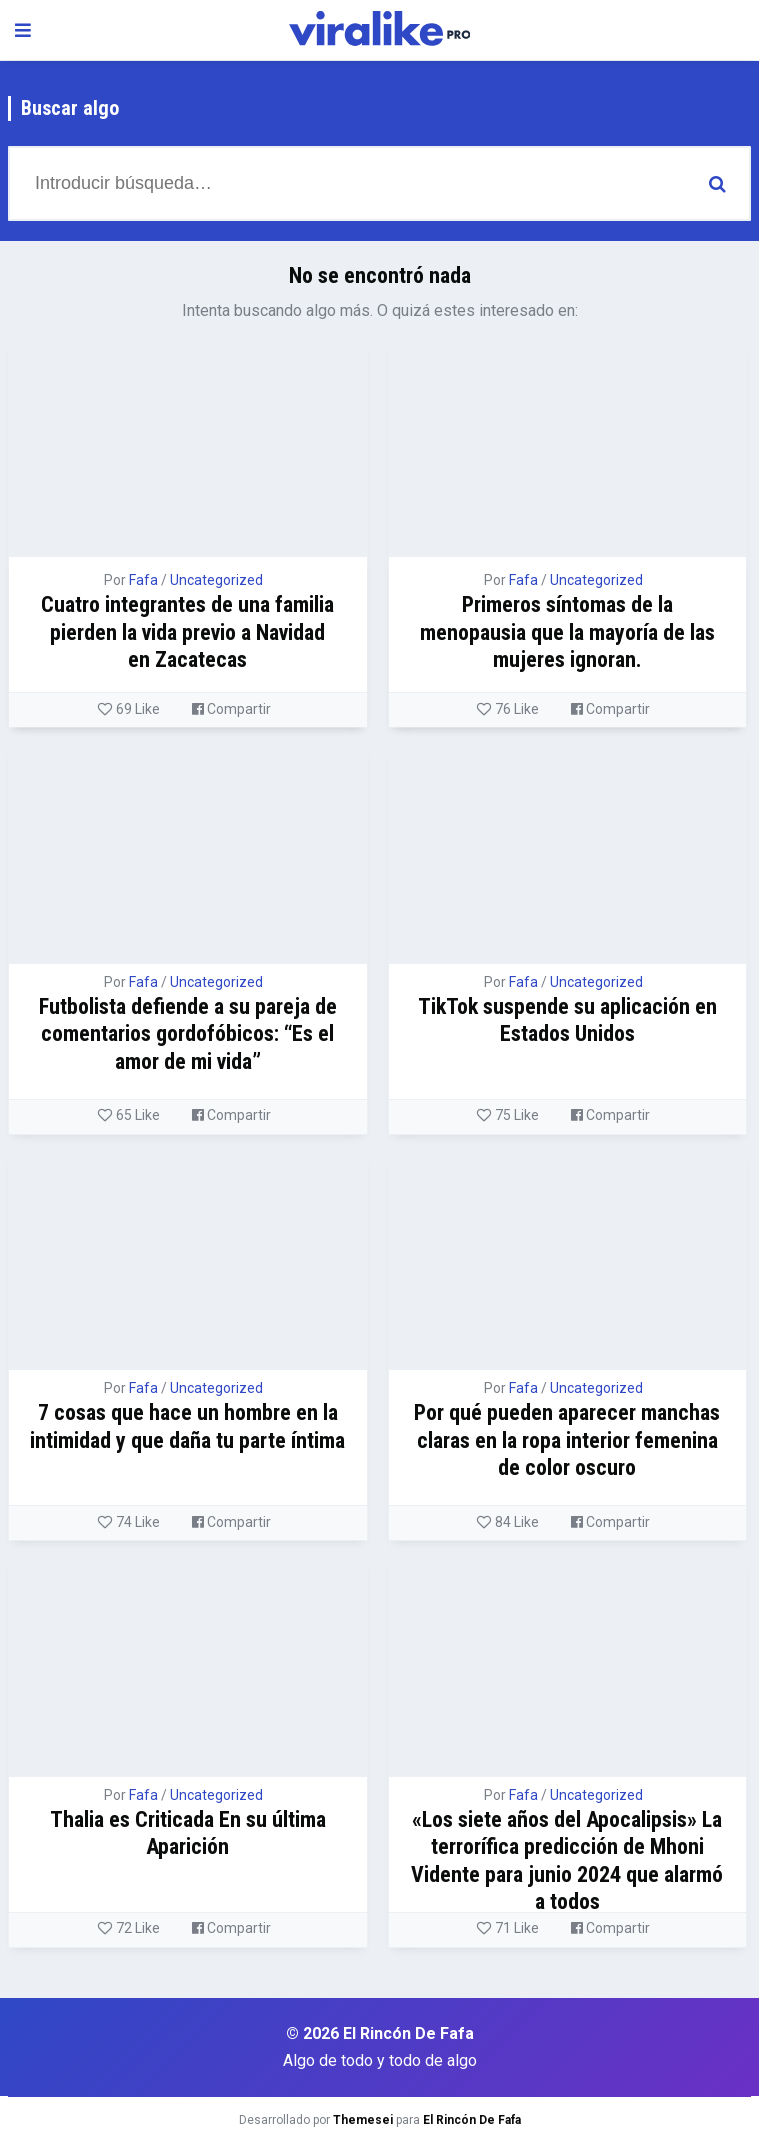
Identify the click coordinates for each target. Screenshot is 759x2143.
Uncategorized (216, 580)
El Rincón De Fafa (472, 2120)
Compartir (231, 709)
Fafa (143, 580)
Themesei (363, 2120)
